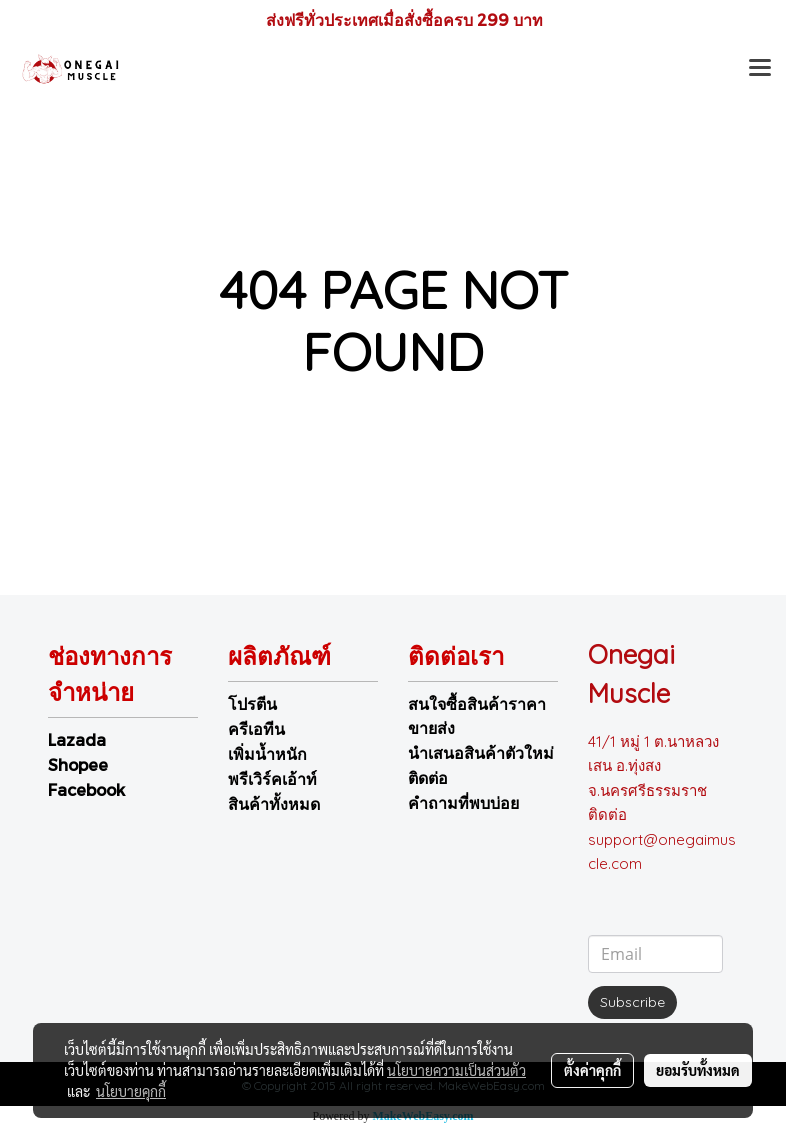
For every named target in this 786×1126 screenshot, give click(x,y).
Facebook (86, 789)
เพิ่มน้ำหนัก (267, 753)
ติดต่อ (428, 777)
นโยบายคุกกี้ (131, 1091)
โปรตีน (252, 703)
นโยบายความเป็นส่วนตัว (456, 1070)
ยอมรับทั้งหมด (698, 1070)
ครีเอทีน (256, 728)
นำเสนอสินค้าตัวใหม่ (481, 752)
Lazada (77, 739)
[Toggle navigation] (760, 70)
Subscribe (632, 1002)
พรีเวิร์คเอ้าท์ (272, 778)
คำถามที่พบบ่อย (463, 802)
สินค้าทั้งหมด (274, 803)
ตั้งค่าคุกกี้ (592, 1070)
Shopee (78, 764)
